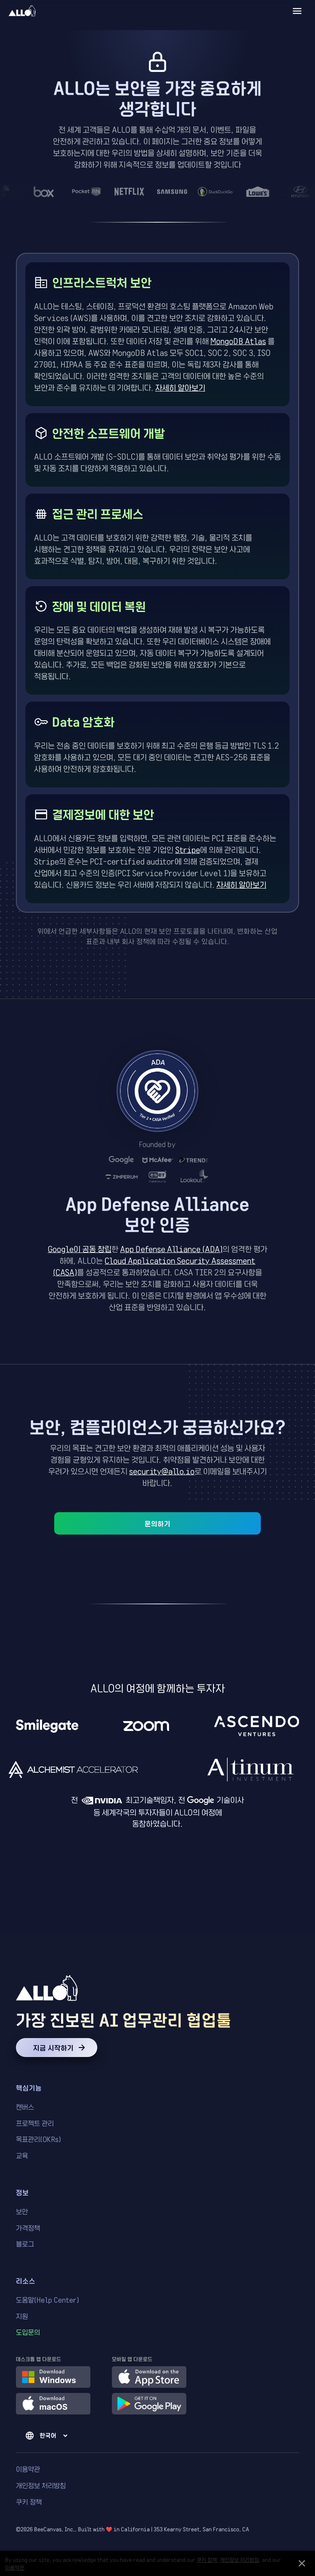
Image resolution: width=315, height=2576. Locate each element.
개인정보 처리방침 (41, 2485)
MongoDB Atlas (238, 340)
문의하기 (157, 1523)
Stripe (187, 849)
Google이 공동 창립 (79, 1248)
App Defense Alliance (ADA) (171, 1248)
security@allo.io (162, 1470)
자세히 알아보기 (180, 387)
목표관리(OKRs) (38, 2139)
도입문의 (28, 2332)
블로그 (25, 2244)
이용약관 (28, 2469)
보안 (22, 2211)
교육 (22, 2155)
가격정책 (28, 2228)
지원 (22, 2316)
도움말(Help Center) (47, 2300)
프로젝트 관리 (35, 2123)
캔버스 (25, 2107)
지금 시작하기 (57, 2047)
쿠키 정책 (29, 2502)
